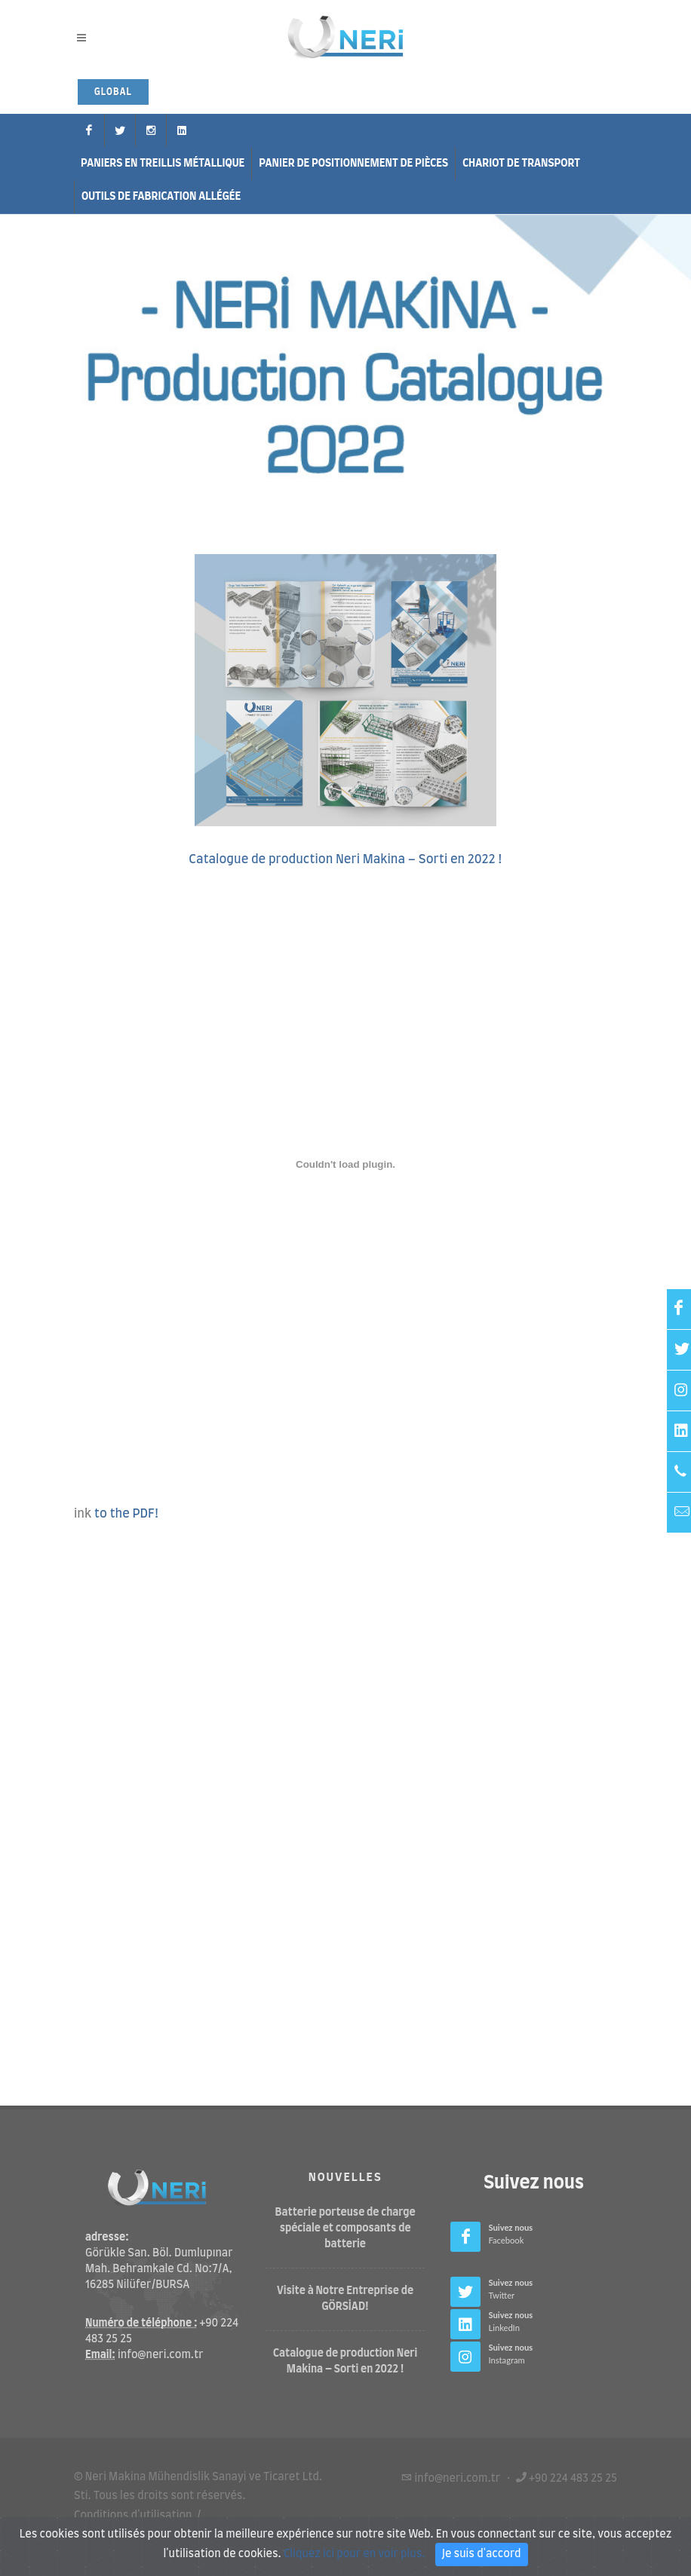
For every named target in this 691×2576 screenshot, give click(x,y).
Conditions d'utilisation (133, 2515)
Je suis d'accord (481, 2554)
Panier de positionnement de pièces (353, 163)
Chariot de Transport (521, 163)
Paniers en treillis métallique (162, 163)
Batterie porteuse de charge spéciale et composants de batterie (345, 2228)
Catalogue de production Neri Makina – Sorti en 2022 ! (345, 859)
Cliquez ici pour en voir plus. (354, 2554)
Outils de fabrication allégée (161, 196)
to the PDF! (126, 1514)
